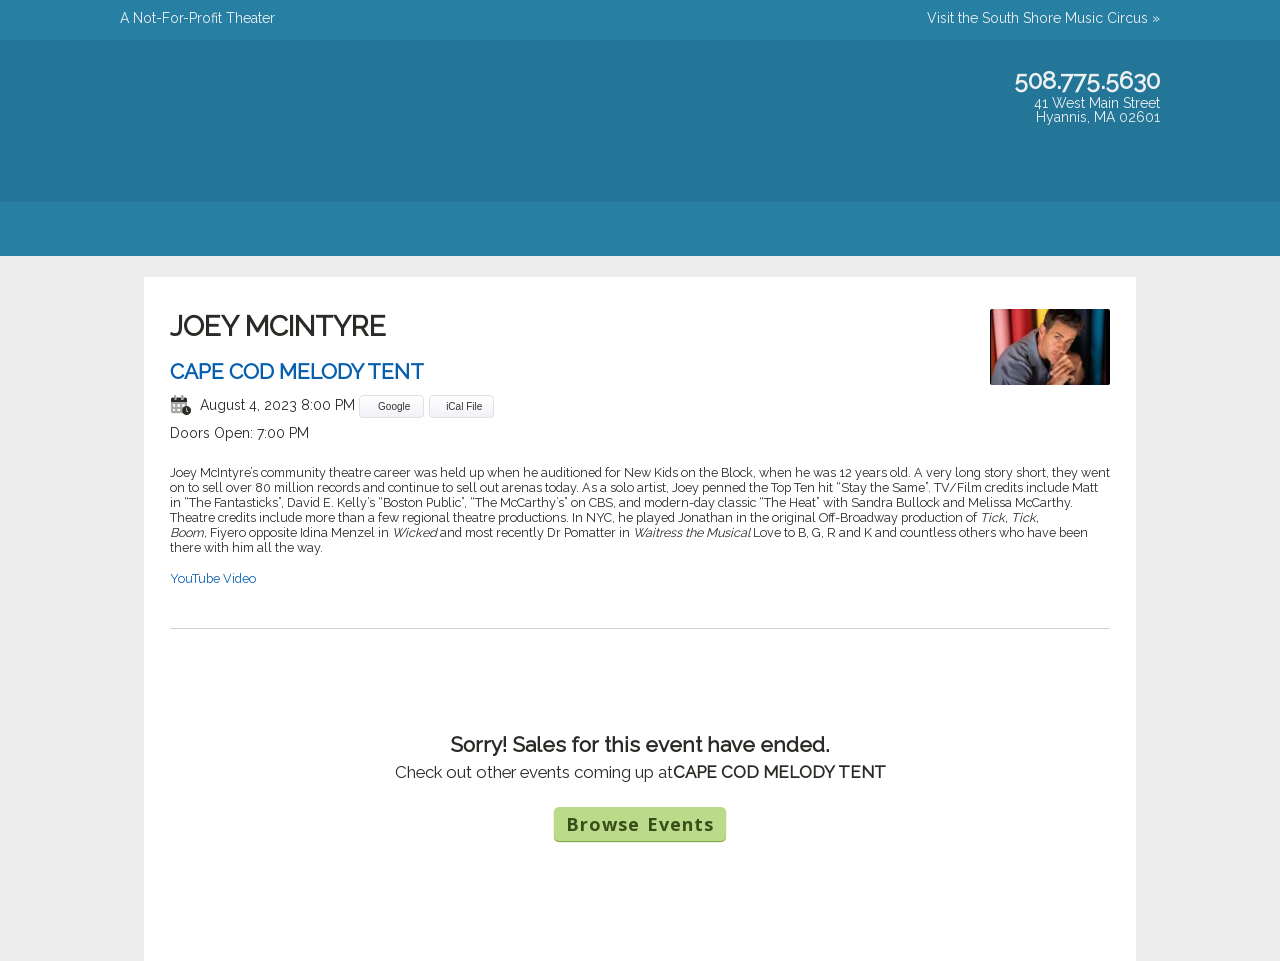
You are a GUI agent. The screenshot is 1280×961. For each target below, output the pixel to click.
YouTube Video (213, 578)
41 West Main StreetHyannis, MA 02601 (1097, 110)
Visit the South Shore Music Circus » (1043, 18)
